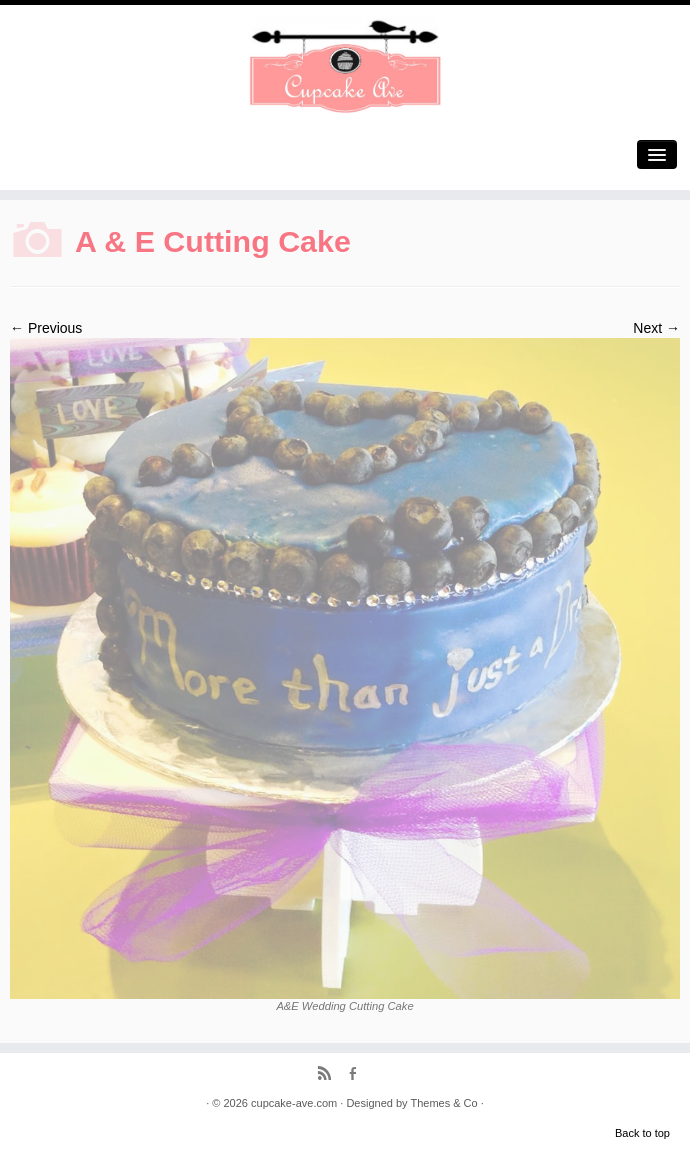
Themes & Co (443, 1103)
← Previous (46, 328)
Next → (656, 328)
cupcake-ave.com (294, 1103)
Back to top (642, 1133)
